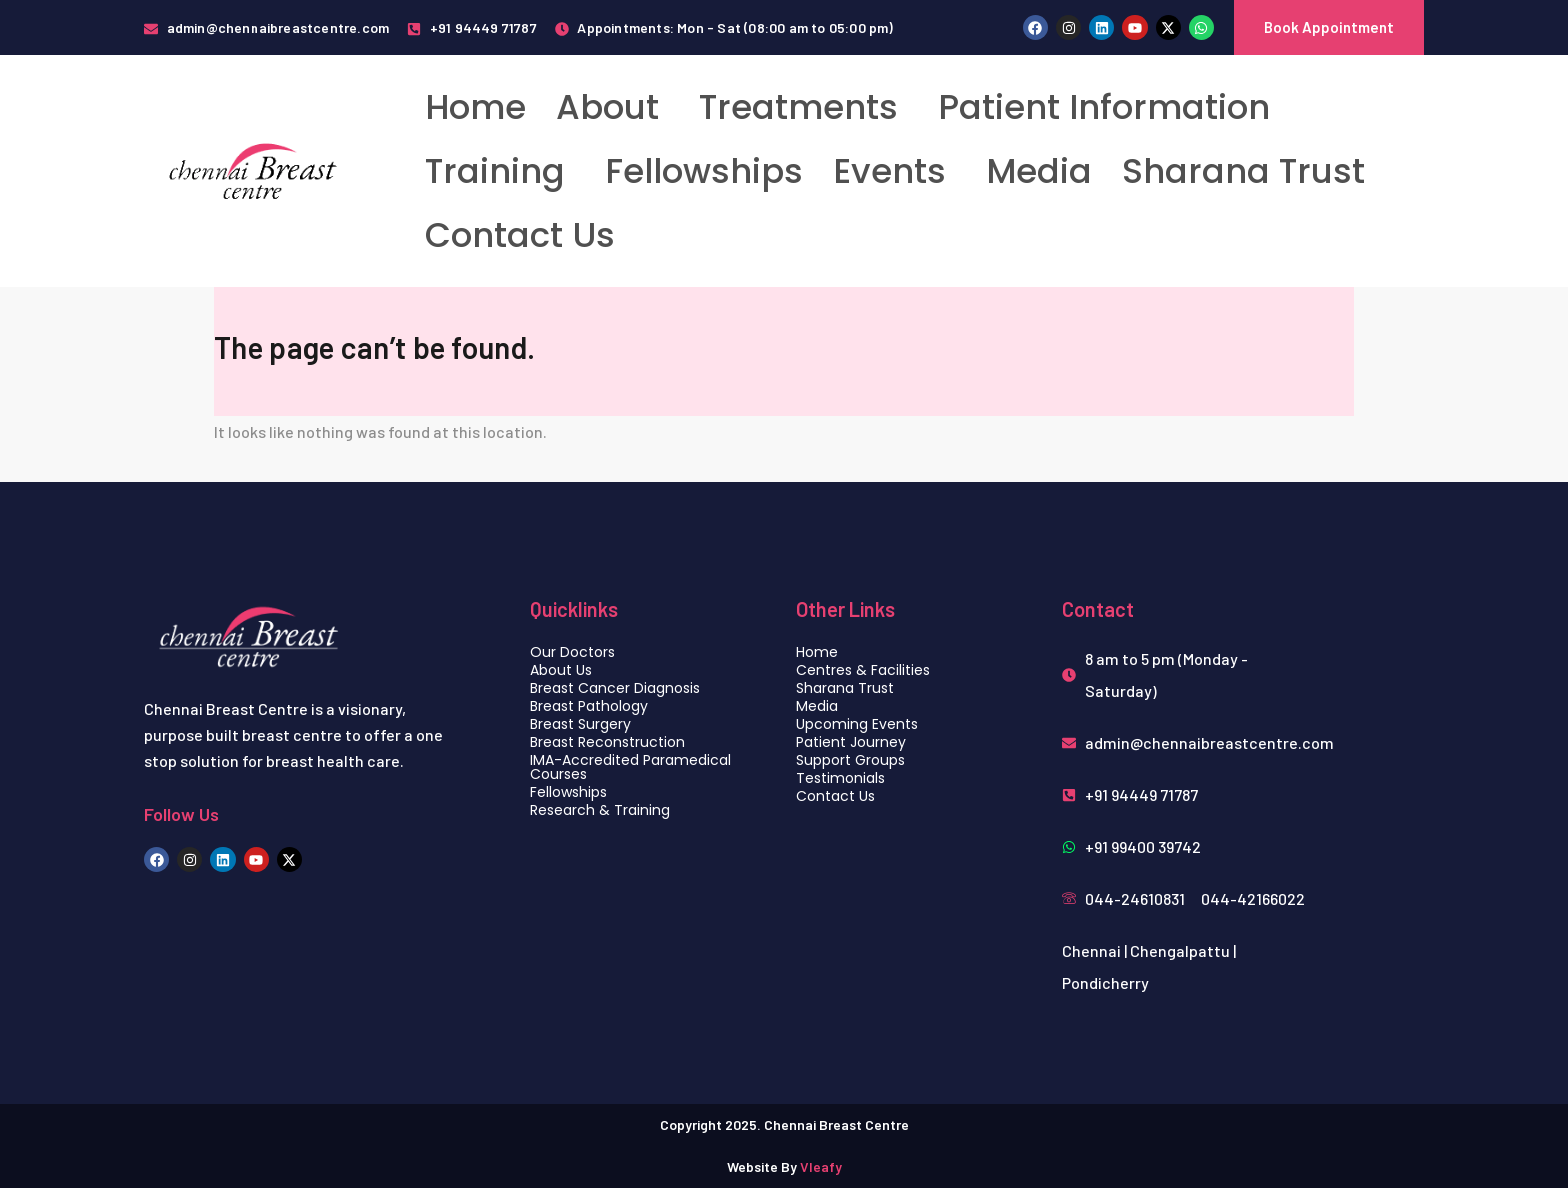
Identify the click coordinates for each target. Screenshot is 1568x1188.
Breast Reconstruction (607, 742)
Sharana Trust (1243, 171)
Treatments (798, 107)
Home (475, 107)
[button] (612, 107)
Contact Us (520, 235)
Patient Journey (851, 742)
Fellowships (704, 171)
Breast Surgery (580, 724)
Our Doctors (572, 652)
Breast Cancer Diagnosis (615, 688)
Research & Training (600, 810)
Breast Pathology (589, 706)
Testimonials (840, 778)
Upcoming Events (857, 724)
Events (889, 171)
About (607, 107)
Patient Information (1104, 107)
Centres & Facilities (863, 670)
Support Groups (850, 760)
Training (495, 171)
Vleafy (821, 1166)
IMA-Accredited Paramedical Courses (630, 767)
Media (1039, 171)
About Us (561, 670)
